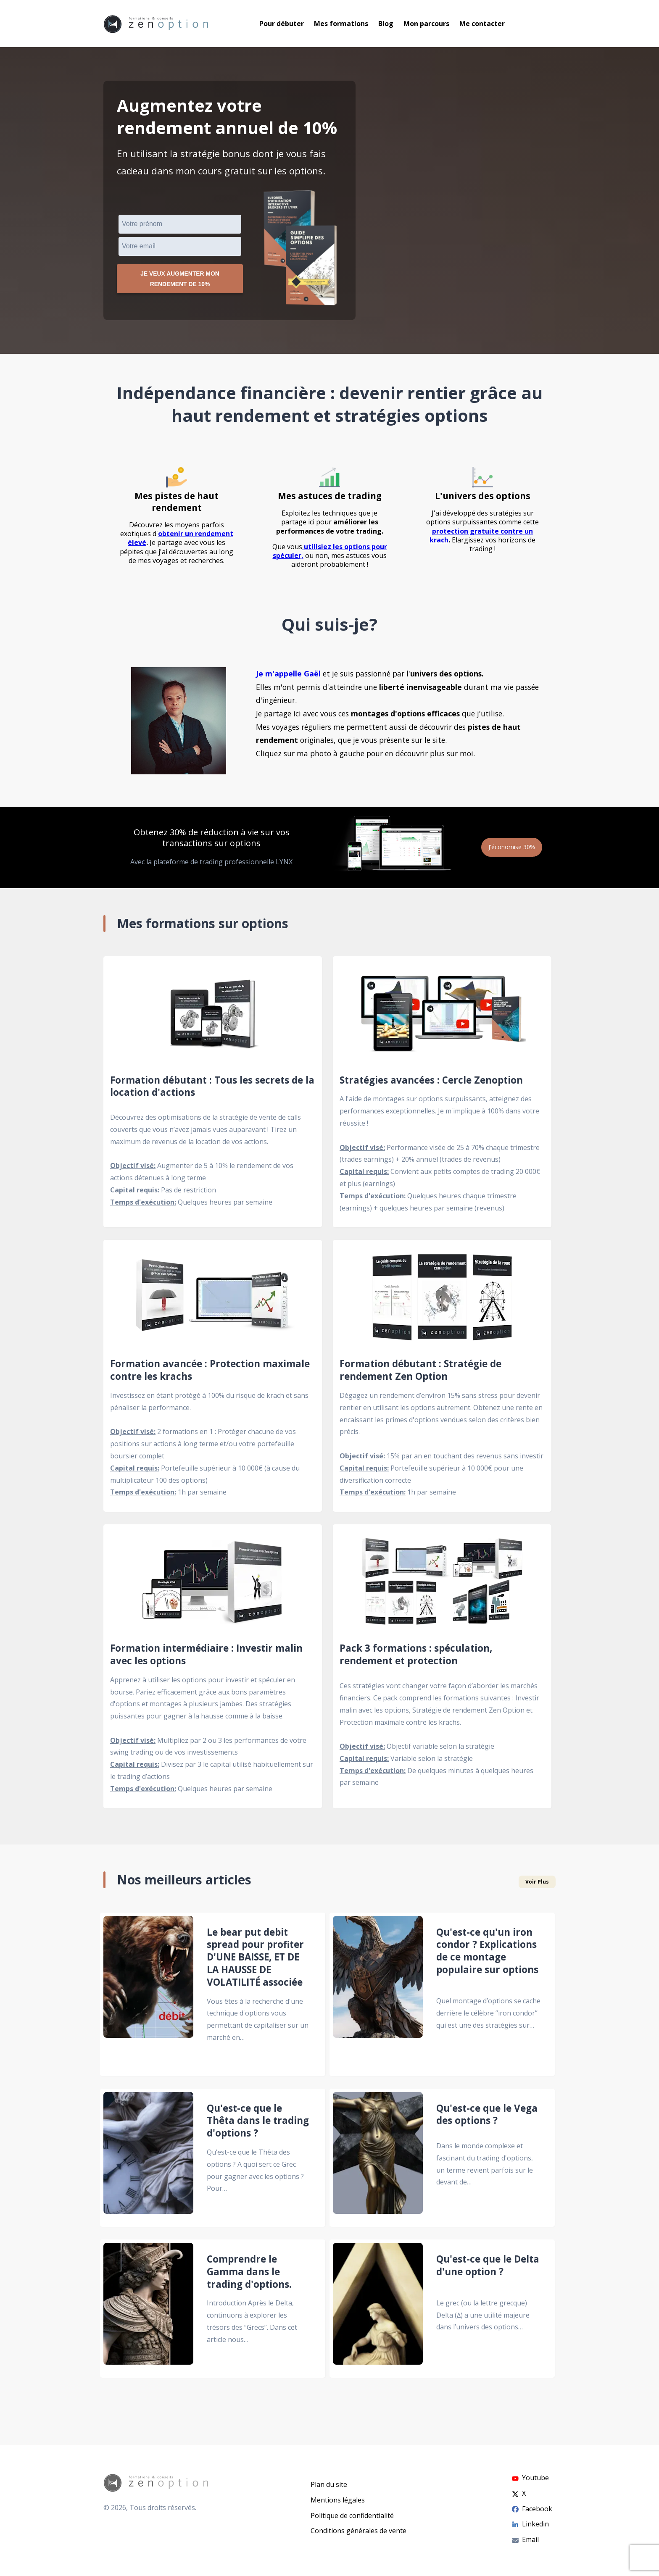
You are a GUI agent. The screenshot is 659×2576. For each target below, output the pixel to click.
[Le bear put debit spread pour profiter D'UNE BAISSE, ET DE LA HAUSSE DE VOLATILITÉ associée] (148, 1998)
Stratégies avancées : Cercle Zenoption (431, 1084)
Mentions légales (338, 2500)
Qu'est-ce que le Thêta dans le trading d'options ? (258, 2124)
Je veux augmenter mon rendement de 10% (179, 280)
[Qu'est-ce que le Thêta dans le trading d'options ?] (148, 2161)
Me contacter (482, 23)
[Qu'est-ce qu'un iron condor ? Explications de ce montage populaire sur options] (378, 1998)
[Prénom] (180, 224)
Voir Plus (537, 1885)
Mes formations (341, 23)
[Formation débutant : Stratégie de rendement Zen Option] (442, 1301)
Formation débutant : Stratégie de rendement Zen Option (420, 1374)
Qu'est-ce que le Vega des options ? (487, 2118)
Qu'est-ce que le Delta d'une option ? (487, 2269)
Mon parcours (426, 23)
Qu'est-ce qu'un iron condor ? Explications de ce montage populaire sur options (487, 1955)
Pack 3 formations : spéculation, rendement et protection (416, 1658)
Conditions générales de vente (358, 2530)
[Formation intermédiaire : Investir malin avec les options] (213, 1585)
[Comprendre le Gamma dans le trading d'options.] (148, 2313)
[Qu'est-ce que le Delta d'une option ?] (378, 2313)
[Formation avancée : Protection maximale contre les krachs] (213, 1301)
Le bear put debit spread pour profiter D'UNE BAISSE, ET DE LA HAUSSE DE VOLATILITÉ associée (255, 1961)
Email (525, 2539)
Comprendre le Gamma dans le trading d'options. (249, 2275)
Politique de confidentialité (352, 2515)
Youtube (530, 2477)
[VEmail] (180, 246)
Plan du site (329, 2484)
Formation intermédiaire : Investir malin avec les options (206, 1658)
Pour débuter (281, 23)
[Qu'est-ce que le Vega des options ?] (378, 2161)
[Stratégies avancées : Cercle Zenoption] (442, 1017)
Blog (385, 23)
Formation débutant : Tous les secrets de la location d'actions (212, 1090)
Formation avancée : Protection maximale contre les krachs (210, 1374)
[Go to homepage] (155, 23)
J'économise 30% (508, 851)
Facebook (532, 2508)
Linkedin (530, 2524)
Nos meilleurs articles (184, 1883)
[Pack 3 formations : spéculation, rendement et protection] (442, 1585)
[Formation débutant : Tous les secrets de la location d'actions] (213, 1017)
